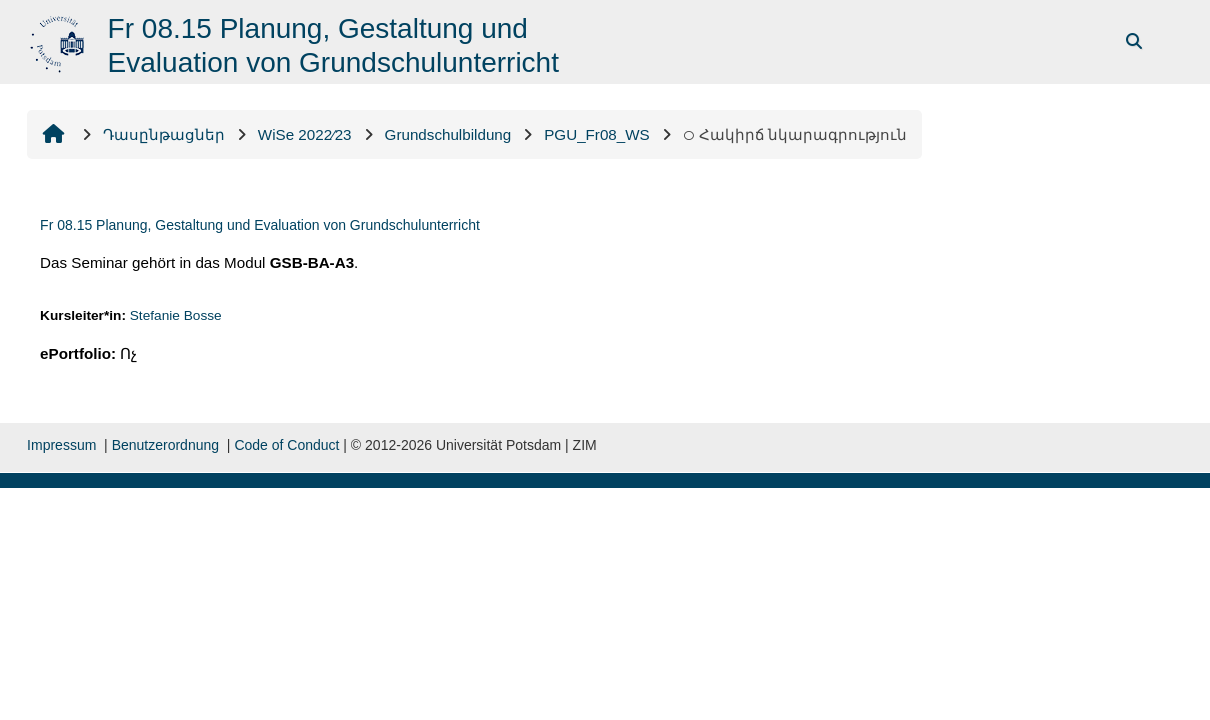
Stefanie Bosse (176, 315)
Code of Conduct (286, 445)
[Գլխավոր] (59, 40)
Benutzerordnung (165, 445)
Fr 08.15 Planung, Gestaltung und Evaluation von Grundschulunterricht (260, 225)
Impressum (61, 445)
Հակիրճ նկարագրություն (795, 134)
